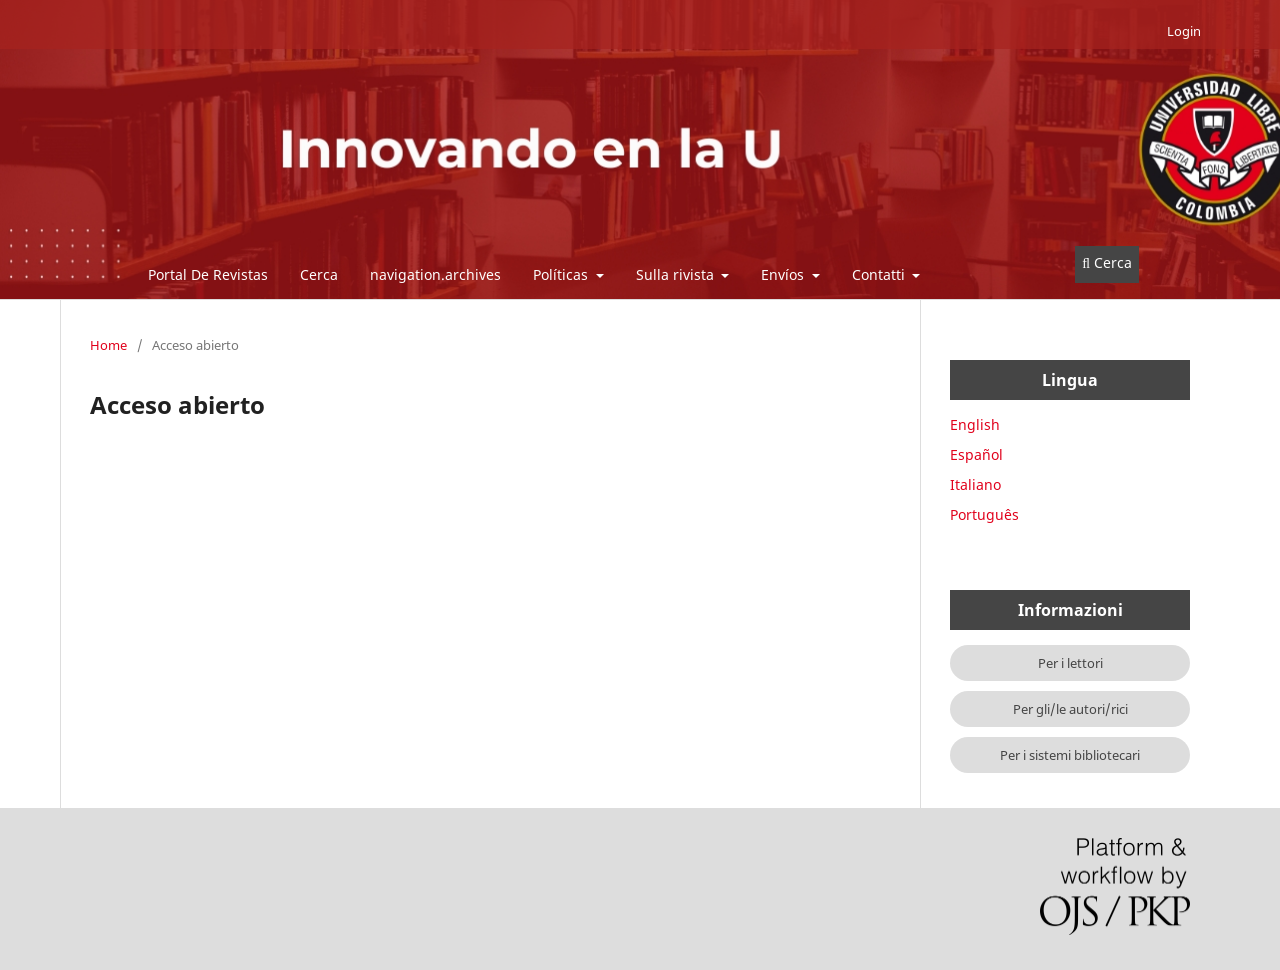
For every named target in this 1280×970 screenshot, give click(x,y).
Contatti (880, 274)
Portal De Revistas (208, 274)
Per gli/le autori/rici (1070, 709)
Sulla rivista (677, 274)
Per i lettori (1070, 663)
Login (1184, 31)
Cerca (319, 274)
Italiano (975, 484)
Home (108, 345)
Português (984, 514)
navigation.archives (435, 274)
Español (976, 454)
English (975, 424)
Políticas (562, 274)
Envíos (784, 274)
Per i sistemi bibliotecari (1070, 755)
